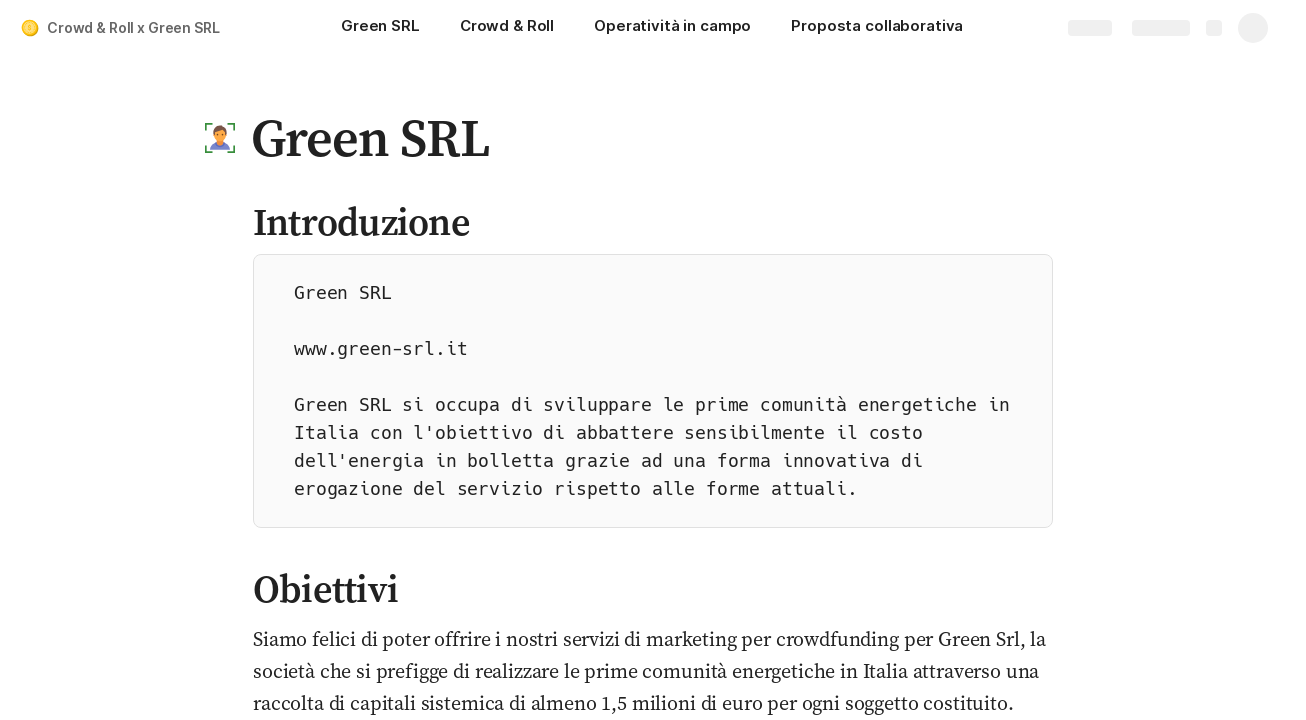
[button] (220, 138)
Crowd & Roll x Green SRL (133, 27)
